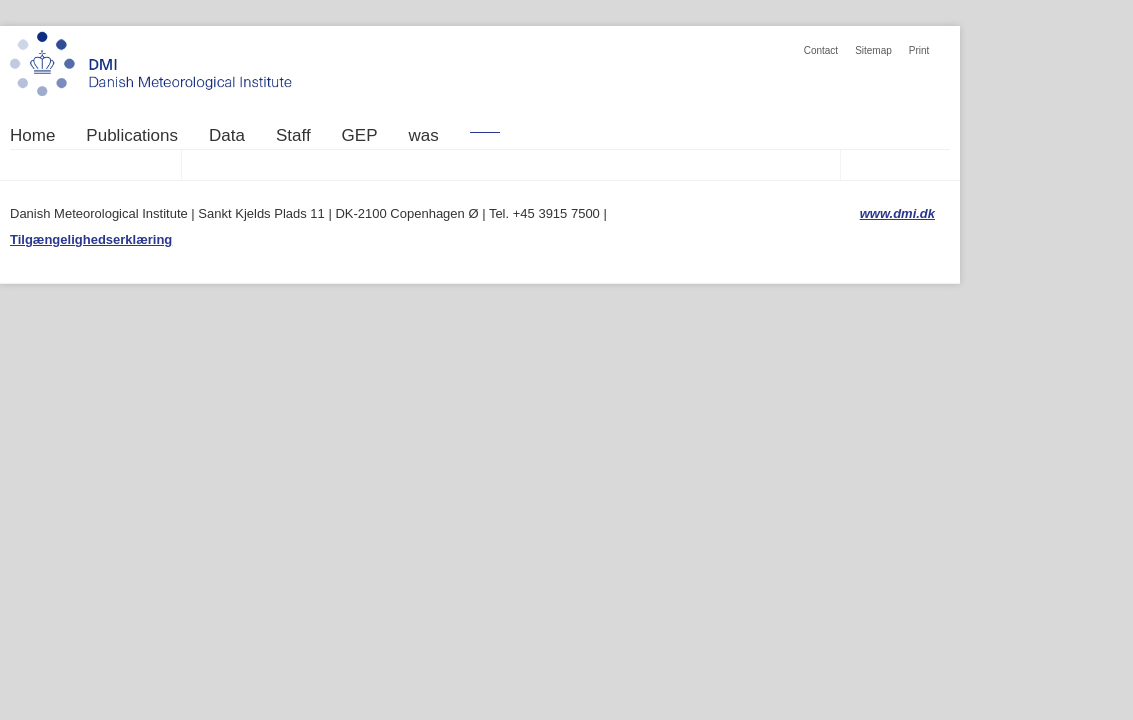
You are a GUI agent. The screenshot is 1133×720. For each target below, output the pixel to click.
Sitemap (873, 50)
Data (227, 136)
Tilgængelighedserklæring (91, 239)
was (424, 136)
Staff (293, 136)
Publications (132, 136)
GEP (360, 136)
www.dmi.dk (897, 213)
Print (919, 50)
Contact (821, 50)
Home (32, 136)
